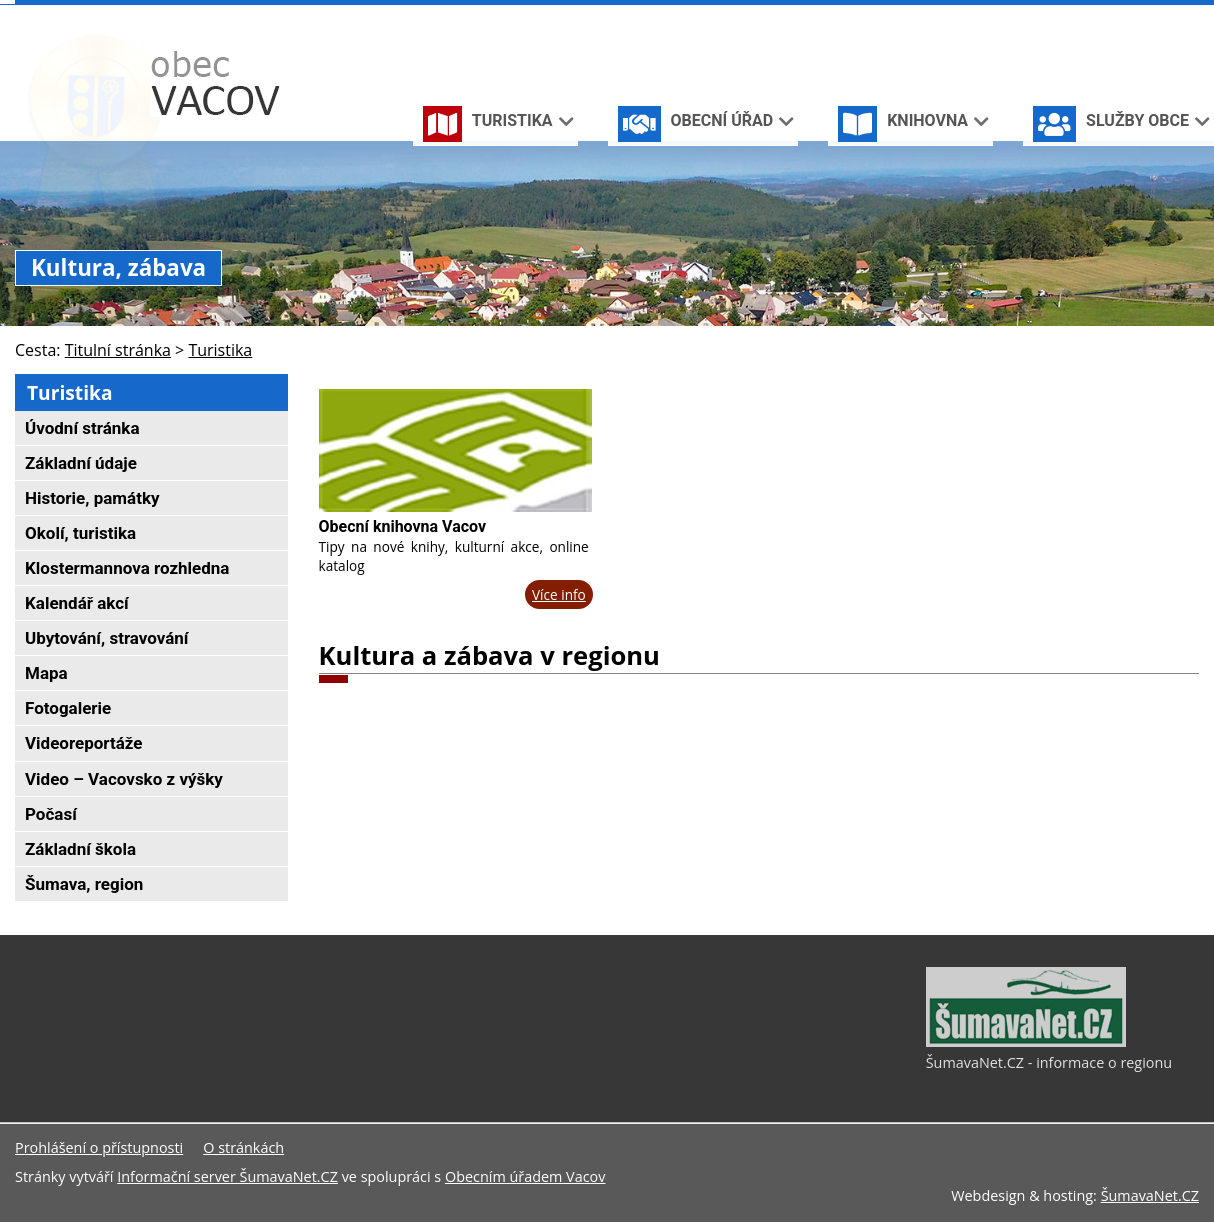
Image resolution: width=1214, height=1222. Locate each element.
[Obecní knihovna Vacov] (455, 450)
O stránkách (243, 1147)
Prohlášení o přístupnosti (99, 1147)
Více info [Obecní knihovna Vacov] (559, 594)
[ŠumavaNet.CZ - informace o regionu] (1026, 1042)
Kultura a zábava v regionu (489, 655)
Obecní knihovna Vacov (403, 526)
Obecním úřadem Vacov (525, 1176)
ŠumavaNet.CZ (1150, 1195)
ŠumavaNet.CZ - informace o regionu (1049, 1062)
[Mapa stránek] (1157, 18)
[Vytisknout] (1190, 18)
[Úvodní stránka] (1093, 18)
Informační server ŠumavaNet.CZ (227, 1176)
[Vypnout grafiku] (1124, 18)
